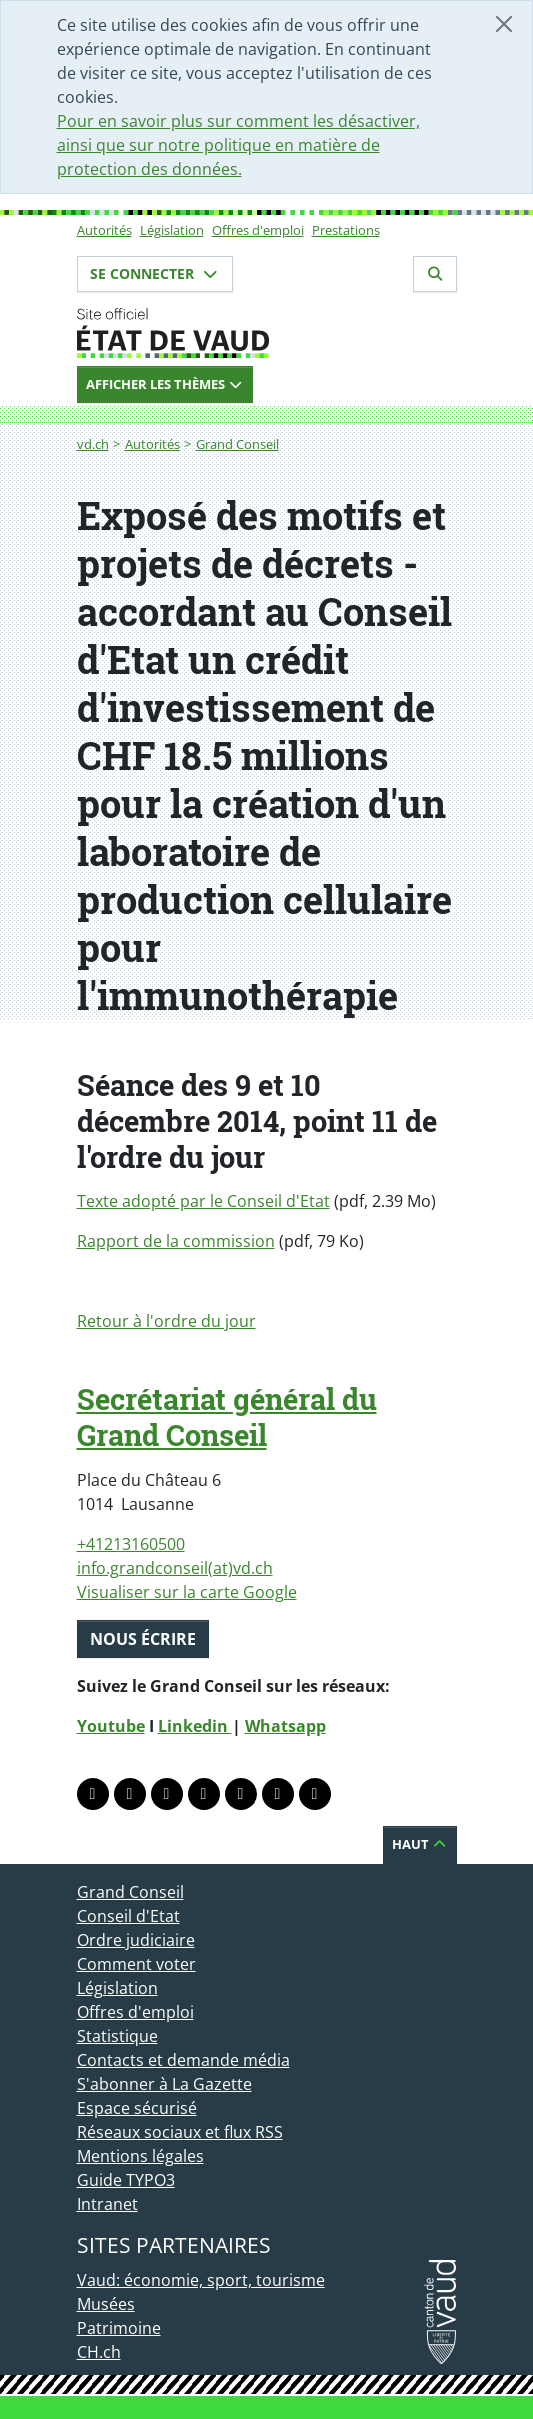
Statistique (117, 2036)
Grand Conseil (237, 444)
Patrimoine (119, 2328)
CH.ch (99, 2352)
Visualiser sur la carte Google (187, 1592)
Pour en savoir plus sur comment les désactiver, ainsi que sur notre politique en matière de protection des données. (238, 145)
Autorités (104, 230)
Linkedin (195, 1726)
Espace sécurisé (137, 2108)
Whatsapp (285, 1726)
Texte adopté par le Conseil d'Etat (203, 1201)
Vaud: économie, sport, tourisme (201, 2280)
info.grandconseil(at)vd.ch (175, 1568)
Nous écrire (143, 1639)
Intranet (107, 2204)
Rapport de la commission (176, 1241)
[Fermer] (504, 24)
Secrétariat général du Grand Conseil (227, 1417)
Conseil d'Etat (128, 1916)
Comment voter (136, 1964)
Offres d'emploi (258, 230)
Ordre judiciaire (136, 1940)
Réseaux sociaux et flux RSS (180, 2132)
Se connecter (155, 273)
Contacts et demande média (183, 2060)
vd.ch (93, 444)
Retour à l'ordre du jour (166, 1321)
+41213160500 (131, 1544)
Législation (172, 230)
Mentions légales (140, 2156)
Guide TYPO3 (126, 2180)
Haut (420, 1844)
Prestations (346, 230)
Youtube (111, 1726)
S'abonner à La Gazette (164, 2084)
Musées (106, 2304)
